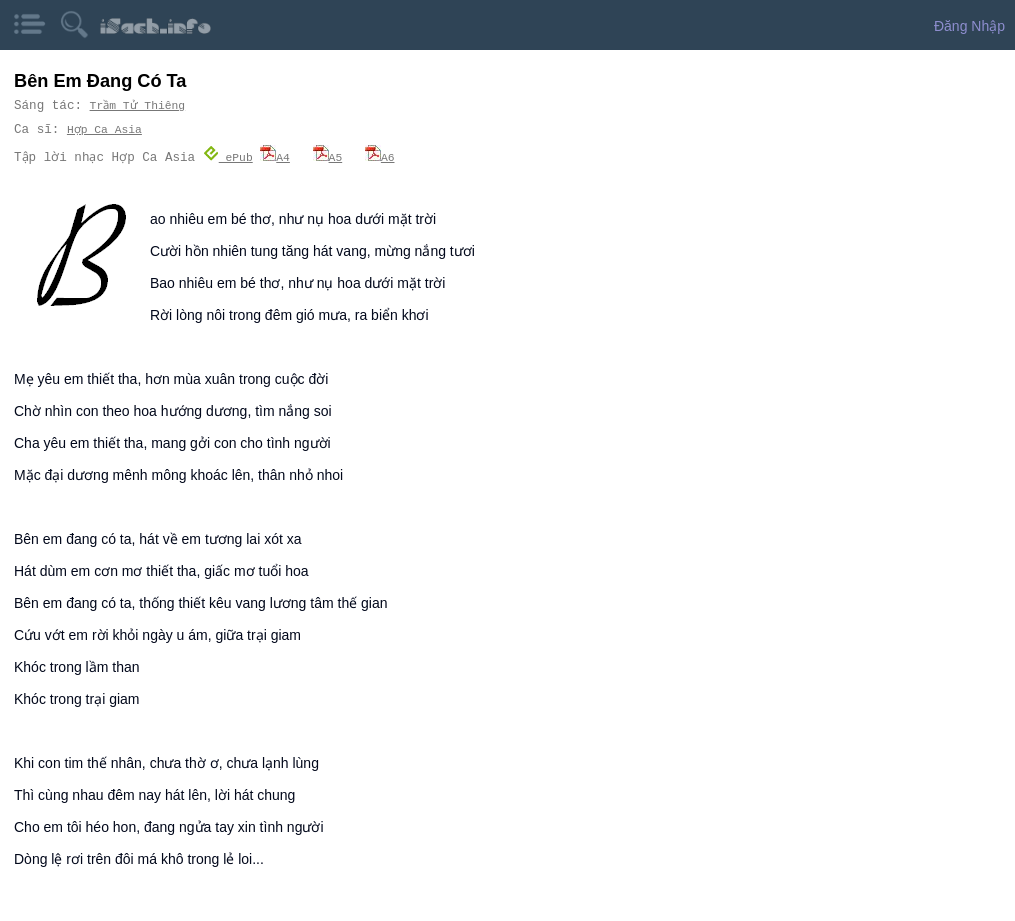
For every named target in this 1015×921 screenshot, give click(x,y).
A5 (328, 156)
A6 (380, 156)
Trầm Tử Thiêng (137, 105)
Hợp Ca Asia (104, 129)
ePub (228, 156)
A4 (275, 156)
